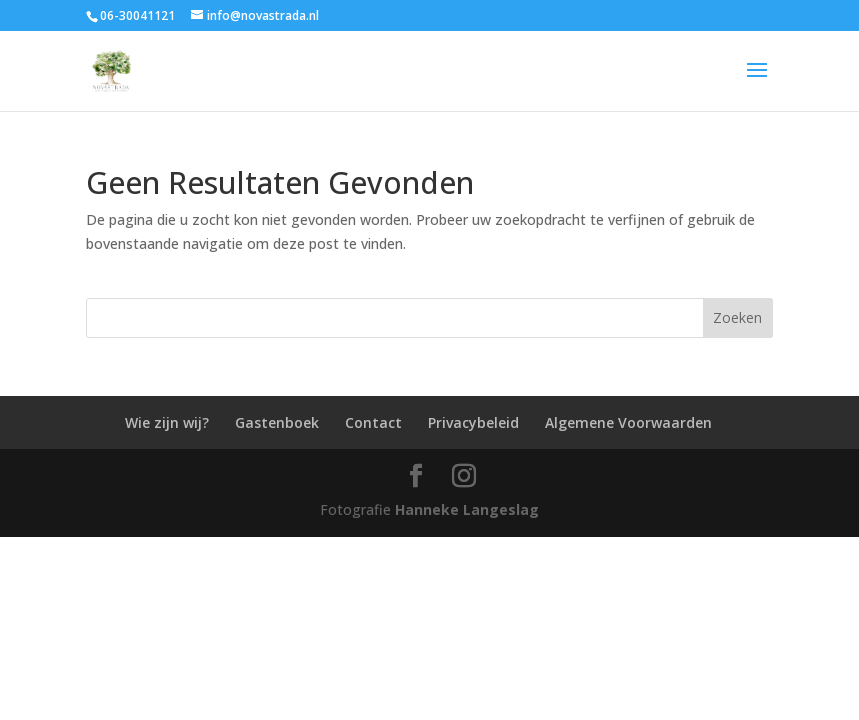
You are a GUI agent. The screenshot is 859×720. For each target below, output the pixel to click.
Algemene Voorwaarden (628, 422)
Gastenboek (277, 422)
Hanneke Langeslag (467, 509)
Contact (373, 422)
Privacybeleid (473, 422)
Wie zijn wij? (167, 422)
